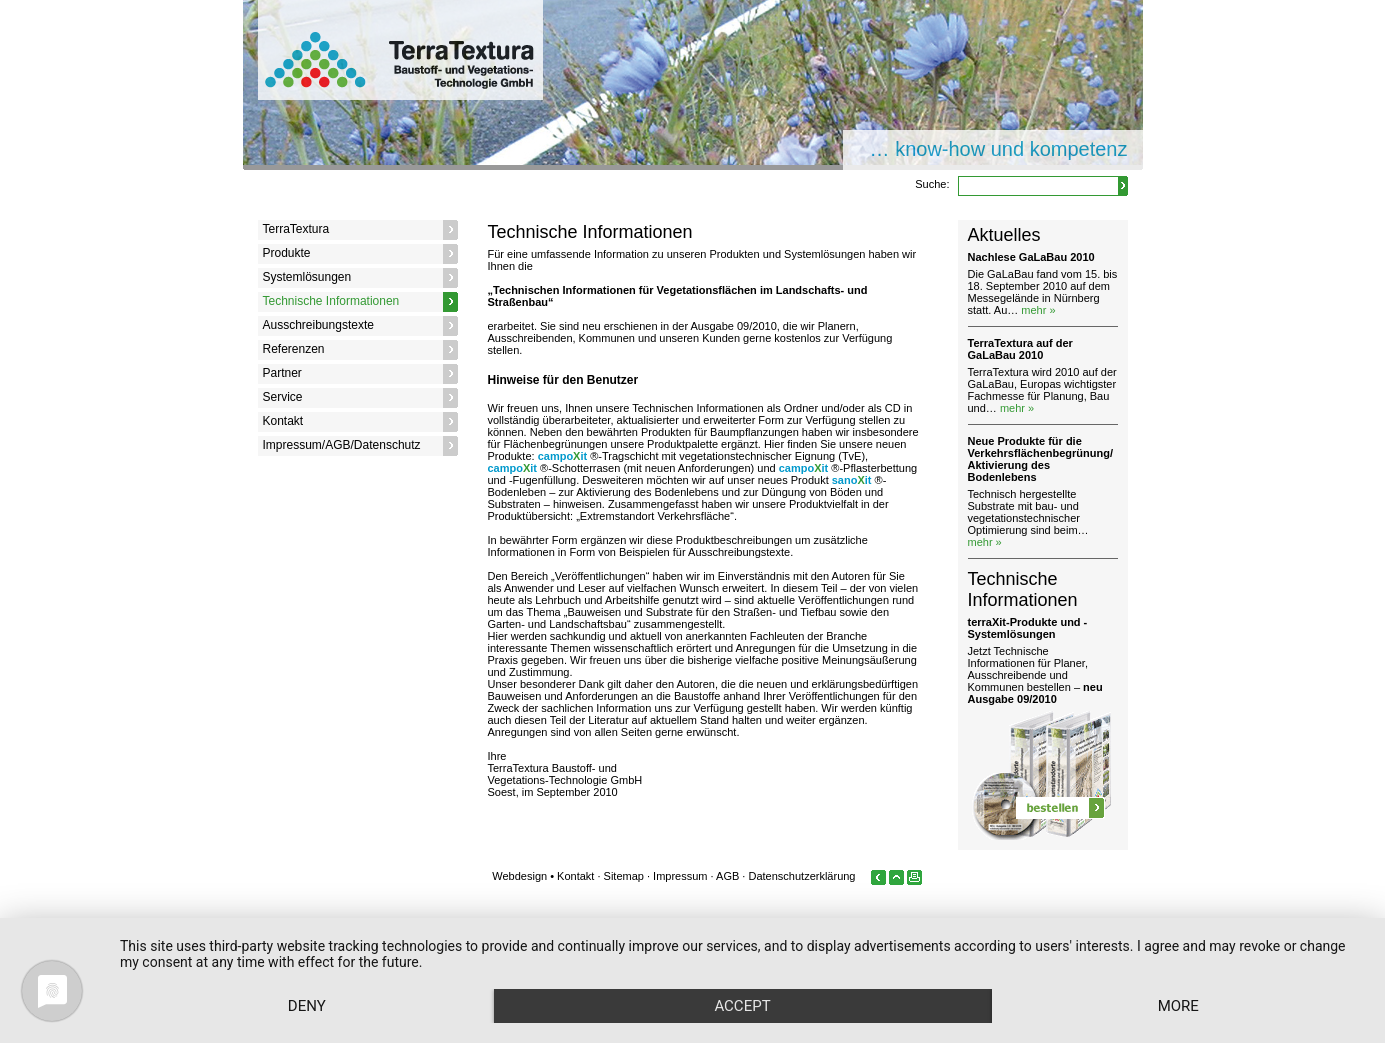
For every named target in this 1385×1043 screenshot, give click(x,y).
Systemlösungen (307, 277)
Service (283, 397)
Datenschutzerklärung (801, 876)
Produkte (287, 253)
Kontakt (283, 421)
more (1178, 1006)
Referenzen (294, 349)
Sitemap (624, 876)
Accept (742, 1006)
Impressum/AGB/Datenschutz (342, 445)
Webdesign (519, 876)
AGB (727, 876)
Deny (307, 1006)
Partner (282, 373)
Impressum (680, 876)
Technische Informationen (331, 301)
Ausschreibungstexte (318, 325)
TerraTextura (296, 229)
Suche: (932, 184)
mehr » (1038, 310)
